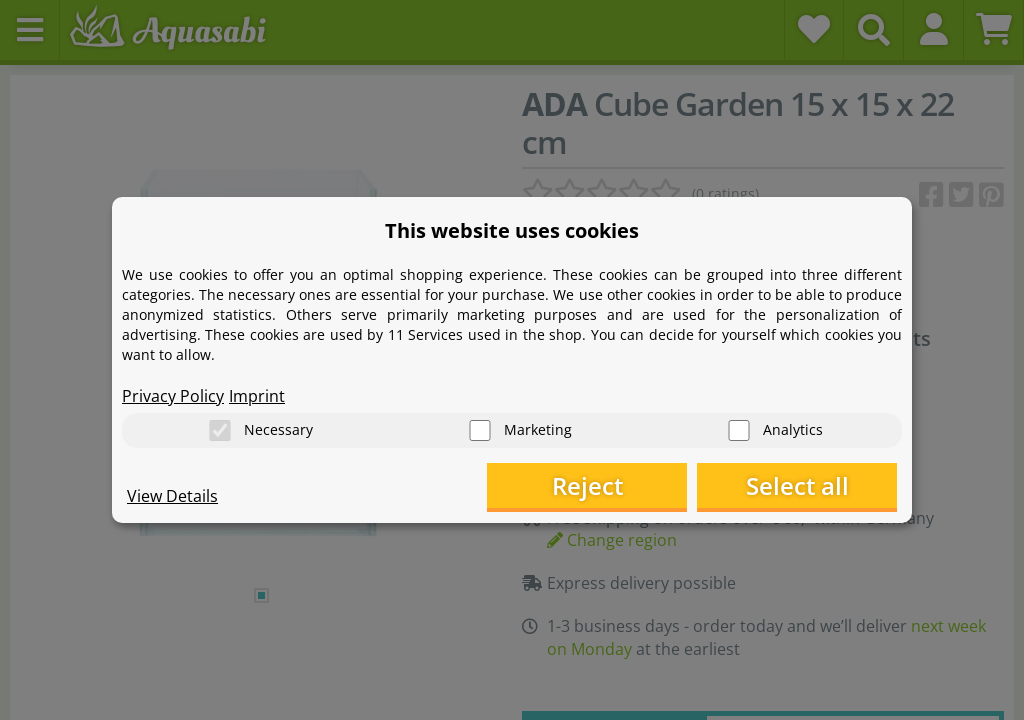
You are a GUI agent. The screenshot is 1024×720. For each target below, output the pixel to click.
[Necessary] (220, 430)
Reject (587, 485)
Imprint (257, 396)
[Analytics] (739, 430)
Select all (797, 485)
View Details (172, 496)
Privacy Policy (173, 396)
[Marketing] (480, 430)
